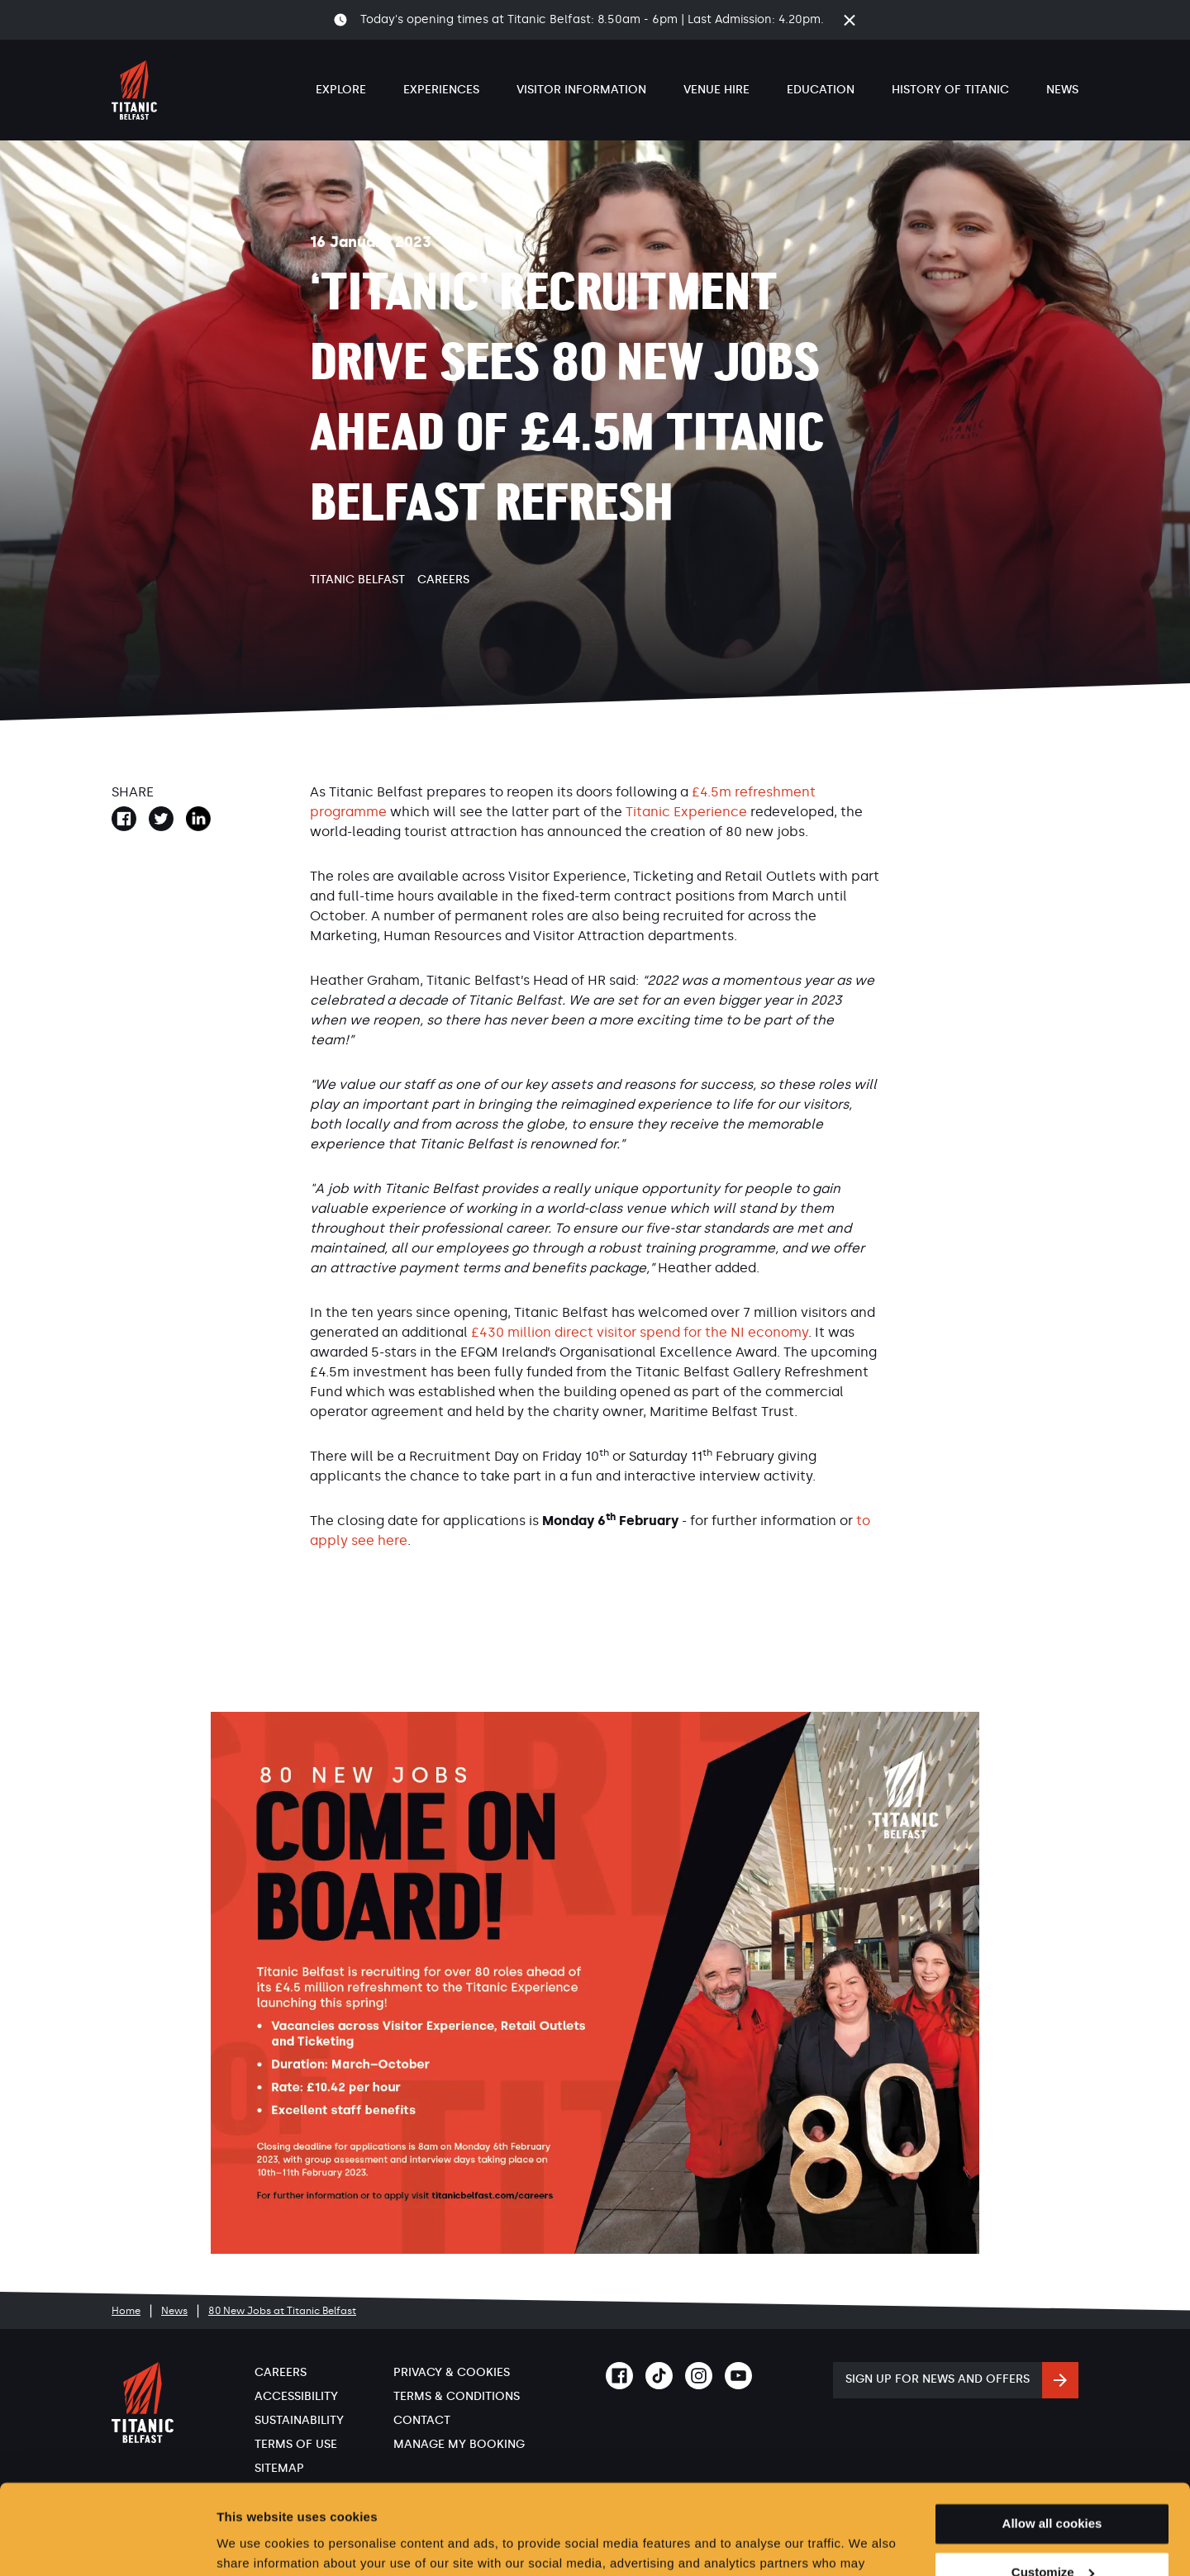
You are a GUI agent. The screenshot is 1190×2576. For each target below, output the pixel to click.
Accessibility (296, 2396)
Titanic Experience (686, 812)
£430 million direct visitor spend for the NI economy (639, 1332)
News (1062, 90)
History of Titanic (950, 90)
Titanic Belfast (357, 580)
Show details (255, 2543)
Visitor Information (581, 90)
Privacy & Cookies (451, 2372)
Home (126, 2311)
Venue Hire (716, 90)
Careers (443, 580)
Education (820, 90)
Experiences (441, 90)
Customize (1052, 2488)
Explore (341, 90)
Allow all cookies (1052, 2439)
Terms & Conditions (456, 2396)
